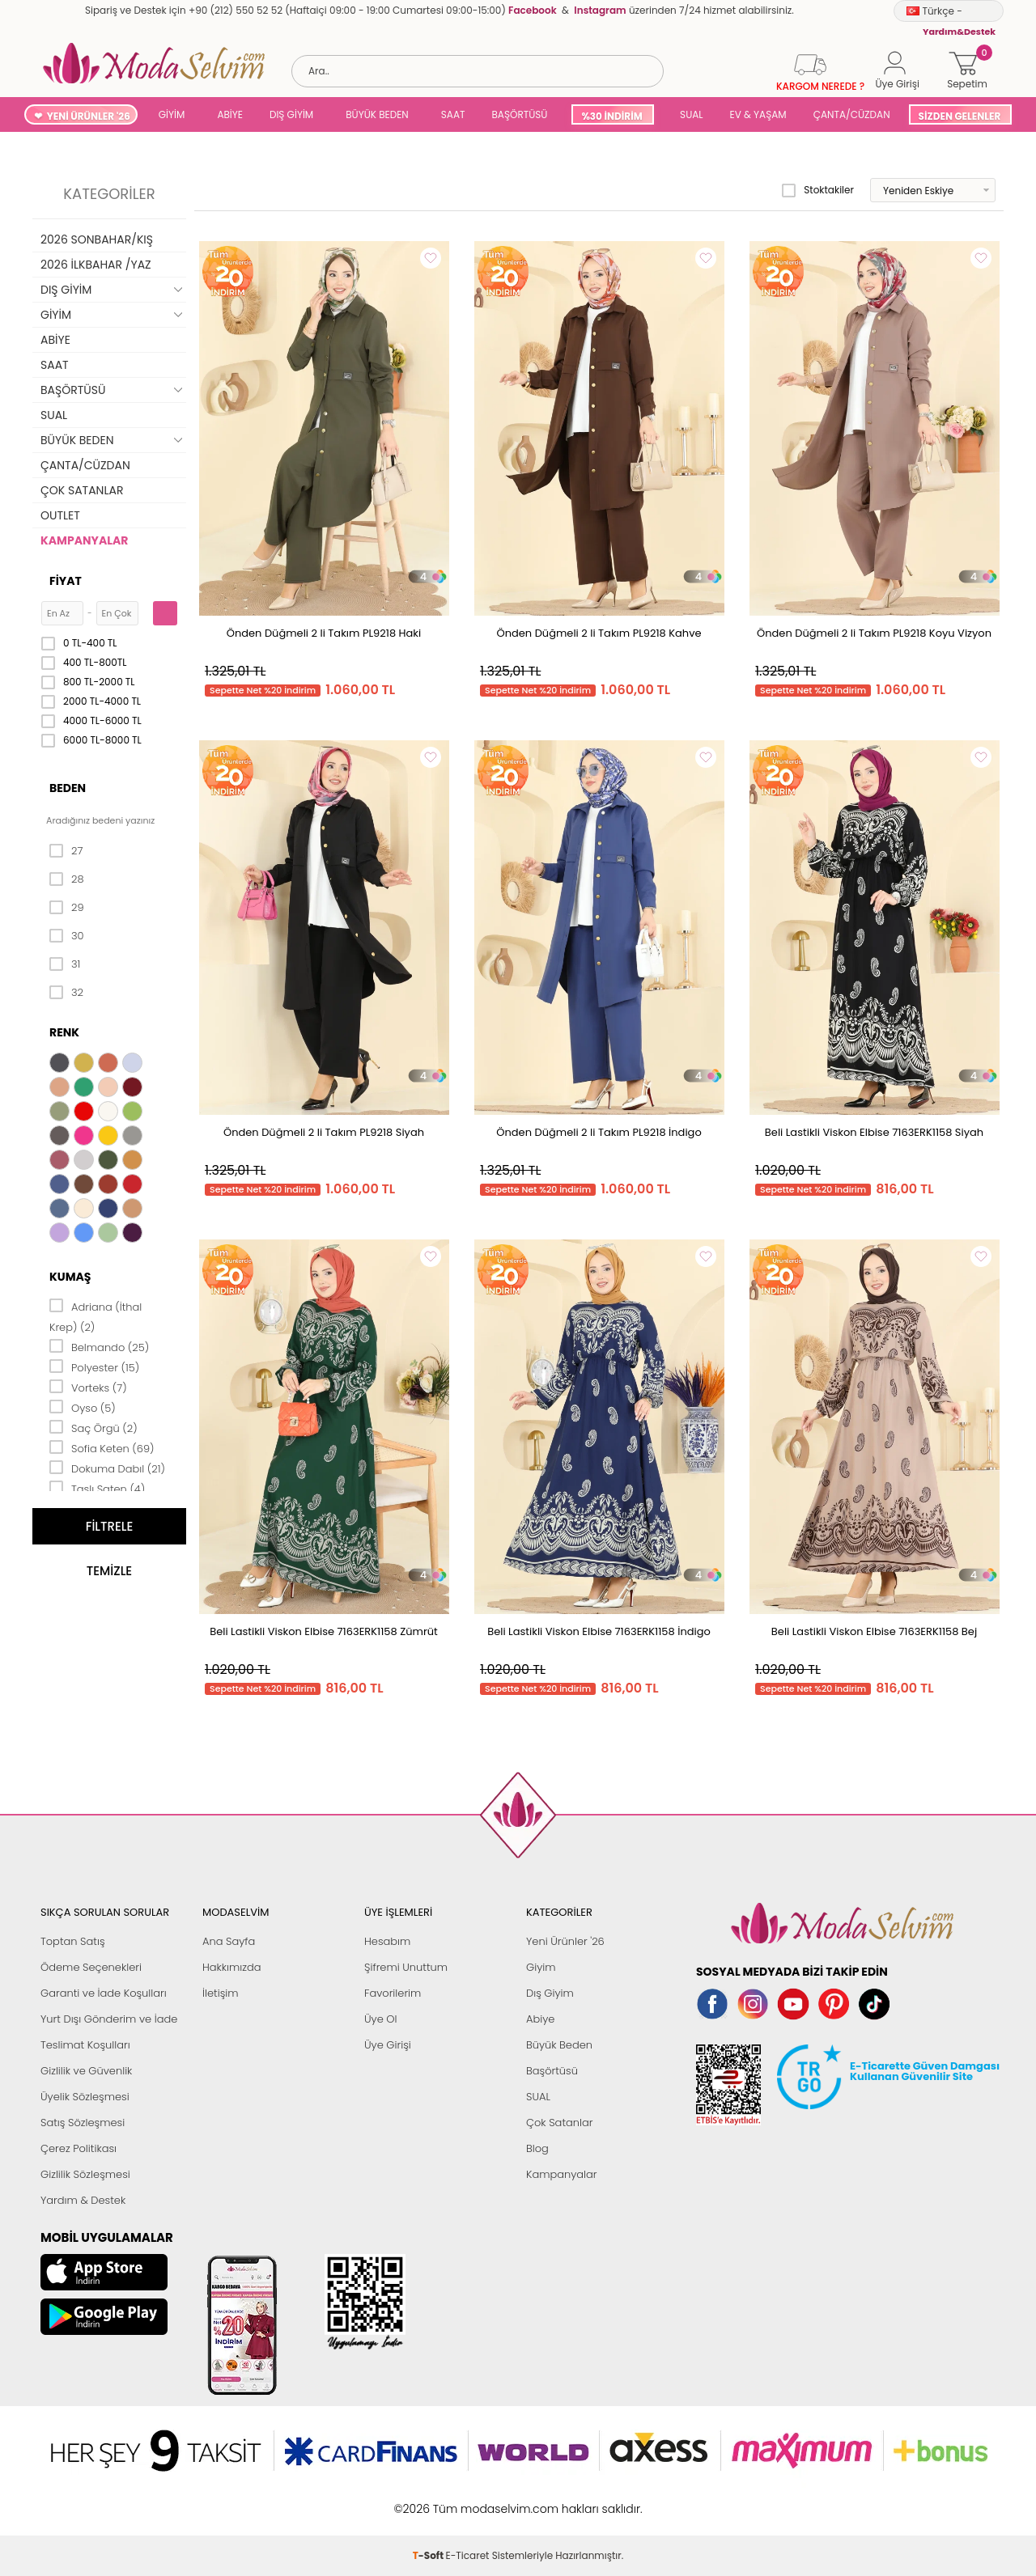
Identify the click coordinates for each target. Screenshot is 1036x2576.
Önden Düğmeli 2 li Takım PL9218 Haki (324, 633)
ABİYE (230, 114)
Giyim (541, 1967)
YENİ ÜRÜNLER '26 (88, 116)
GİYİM (172, 114)
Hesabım (387, 1941)
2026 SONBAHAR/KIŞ (96, 239)
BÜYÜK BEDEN (377, 114)
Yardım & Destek (82, 2200)
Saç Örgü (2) (93, 1427)
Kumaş (70, 1277)
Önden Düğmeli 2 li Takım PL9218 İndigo (598, 1132)
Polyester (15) (94, 1366)
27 (66, 851)
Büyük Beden (559, 2045)
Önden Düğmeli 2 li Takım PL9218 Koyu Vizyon (874, 633)
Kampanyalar (561, 2174)
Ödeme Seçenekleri (91, 1967)
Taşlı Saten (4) (97, 1488)
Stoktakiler (818, 190)
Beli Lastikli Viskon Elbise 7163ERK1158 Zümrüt (324, 1631)
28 (66, 879)
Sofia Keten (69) (102, 1447)
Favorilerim (392, 1993)
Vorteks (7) (88, 1387)
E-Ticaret (468, 2500)
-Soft (429, 2500)
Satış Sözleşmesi (82, 2122)
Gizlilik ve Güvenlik (86, 2070)
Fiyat (65, 581)
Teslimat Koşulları (85, 2045)
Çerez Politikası (78, 2148)
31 (64, 964)
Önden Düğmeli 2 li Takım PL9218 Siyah (323, 1132)
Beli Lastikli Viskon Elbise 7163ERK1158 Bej (874, 1631)
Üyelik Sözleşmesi (85, 2096)
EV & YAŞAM (758, 114)
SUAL (689, 114)
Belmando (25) (99, 1346)
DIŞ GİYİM (291, 114)
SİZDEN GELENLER (960, 116)
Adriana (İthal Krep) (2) (95, 1316)
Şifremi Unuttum (406, 1967)
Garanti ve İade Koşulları (103, 1993)
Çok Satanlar (559, 2122)
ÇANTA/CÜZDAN (851, 114)
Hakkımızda (231, 1967)
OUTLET (60, 515)
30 (66, 936)
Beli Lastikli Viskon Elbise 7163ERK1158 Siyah (874, 1132)
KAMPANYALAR (84, 540)
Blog (537, 2148)
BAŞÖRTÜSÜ (519, 114)
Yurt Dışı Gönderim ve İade (108, 2019)
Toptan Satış (72, 1941)
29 (66, 908)
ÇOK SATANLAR (81, 490)
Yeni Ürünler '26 (565, 1941)
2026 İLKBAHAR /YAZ (95, 264)
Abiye (540, 2019)
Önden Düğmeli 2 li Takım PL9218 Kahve (598, 633)
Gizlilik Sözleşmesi (85, 2174)
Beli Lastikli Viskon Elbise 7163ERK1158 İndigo (599, 1631)
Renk (64, 1032)
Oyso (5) (82, 1407)
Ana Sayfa (228, 1941)
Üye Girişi (387, 2045)
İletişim (220, 1993)
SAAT (453, 114)
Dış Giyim (550, 1993)
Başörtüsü (552, 2070)
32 (66, 993)
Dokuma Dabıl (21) (107, 1468)
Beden (67, 788)
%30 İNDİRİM (611, 116)
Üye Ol (380, 2019)
